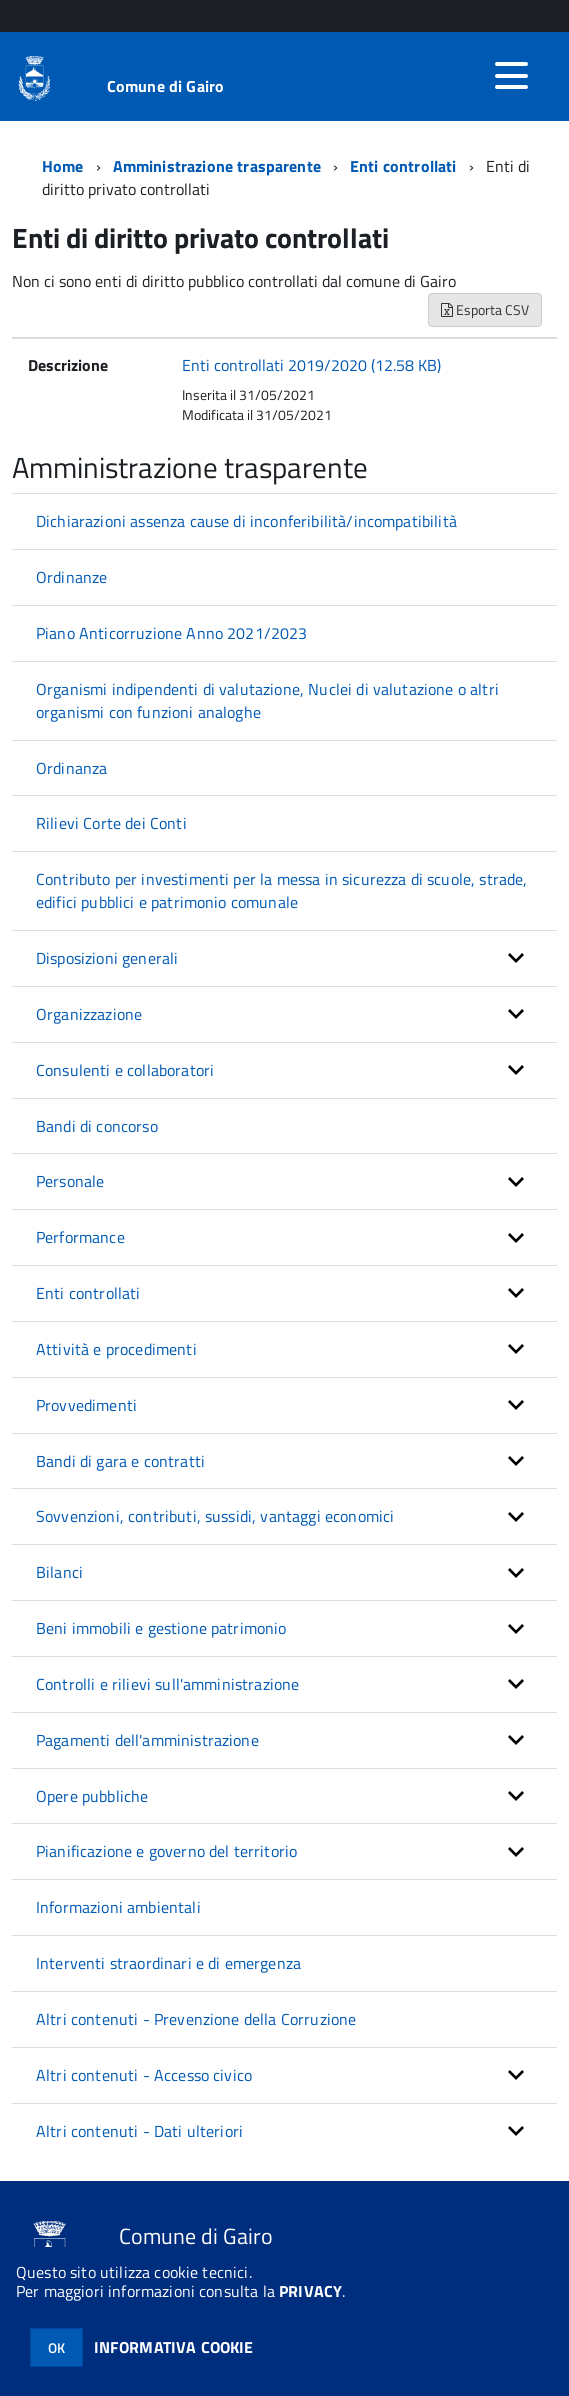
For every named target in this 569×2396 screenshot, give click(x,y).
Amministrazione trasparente (217, 166)
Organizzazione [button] (89, 1014)
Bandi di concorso (97, 1126)
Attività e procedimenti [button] (116, 1349)
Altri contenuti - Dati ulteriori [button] (139, 2131)
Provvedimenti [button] (86, 1405)
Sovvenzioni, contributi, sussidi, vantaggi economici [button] (215, 1516)
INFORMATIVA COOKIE (174, 2347)
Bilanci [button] (59, 1572)
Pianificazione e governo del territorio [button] (166, 1851)
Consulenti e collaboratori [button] (125, 1070)
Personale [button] (70, 1181)
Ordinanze (71, 577)
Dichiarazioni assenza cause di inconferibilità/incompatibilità (246, 521)
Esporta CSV (485, 309)
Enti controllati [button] (88, 1293)
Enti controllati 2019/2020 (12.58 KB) (311, 365)
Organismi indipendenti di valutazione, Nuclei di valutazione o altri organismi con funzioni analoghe (267, 700)
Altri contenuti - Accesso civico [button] (144, 2075)
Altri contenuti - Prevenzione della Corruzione (196, 2019)
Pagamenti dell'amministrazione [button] (147, 1740)
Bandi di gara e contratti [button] (120, 1461)
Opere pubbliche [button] (92, 1796)
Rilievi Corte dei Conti (111, 823)
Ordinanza (71, 768)
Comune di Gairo (165, 86)
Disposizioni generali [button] (107, 958)
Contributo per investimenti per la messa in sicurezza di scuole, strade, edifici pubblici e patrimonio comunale (282, 890)
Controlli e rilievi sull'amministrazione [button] (167, 1684)
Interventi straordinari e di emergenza (168, 1963)
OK (56, 2347)
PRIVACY (310, 2291)
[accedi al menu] (511, 76)
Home (63, 166)
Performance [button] (80, 1237)
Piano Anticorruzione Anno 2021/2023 (172, 633)
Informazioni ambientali (118, 1907)
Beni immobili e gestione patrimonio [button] (161, 1628)
